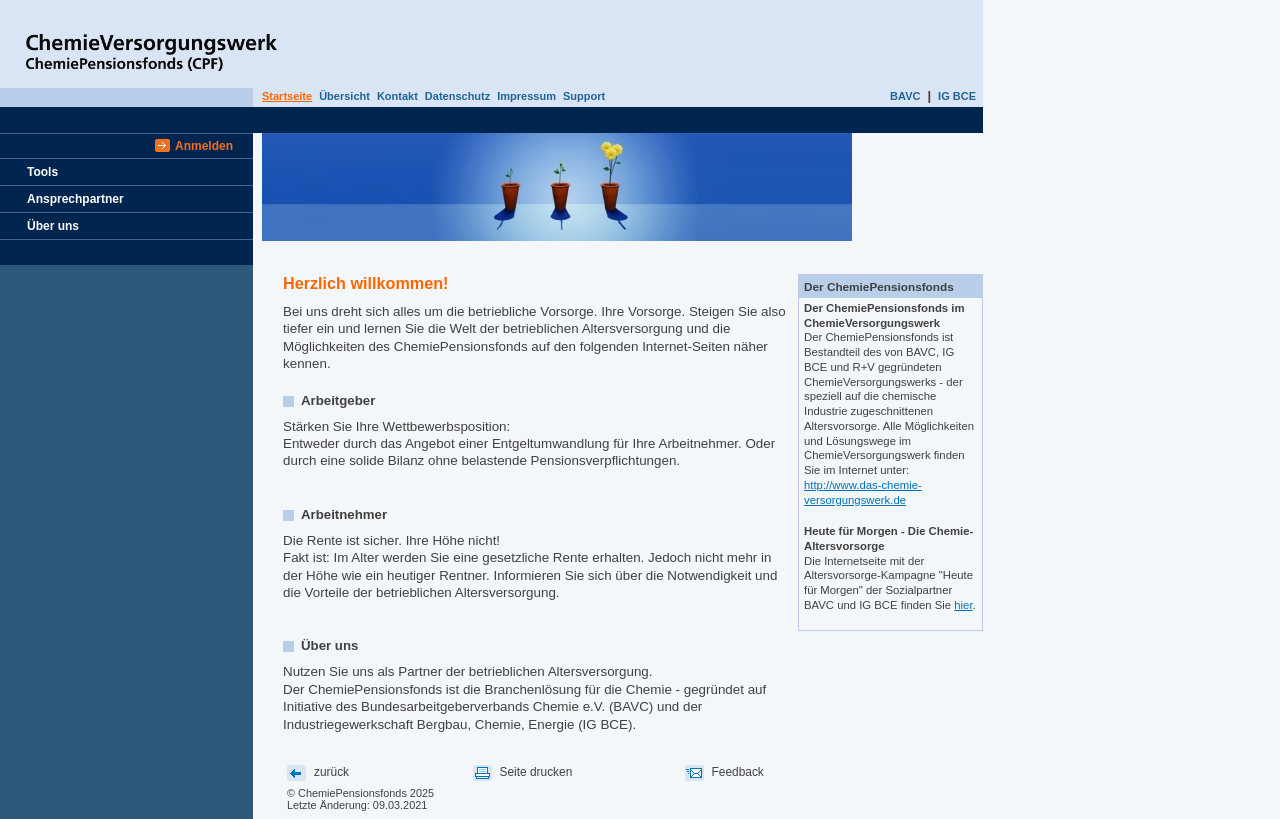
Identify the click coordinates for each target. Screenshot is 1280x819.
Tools (42, 172)
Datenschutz (457, 96)
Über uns (53, 226)
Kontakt (397, 96)
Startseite (287, 96)
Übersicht (344, 96)
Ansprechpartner (75, 199)
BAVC (905, 96)
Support (584, 96)
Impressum (526, 96)
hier (963, 605)
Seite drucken (536, 772)
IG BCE (957, 96)
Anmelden (204, 146)
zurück (331, 772)
